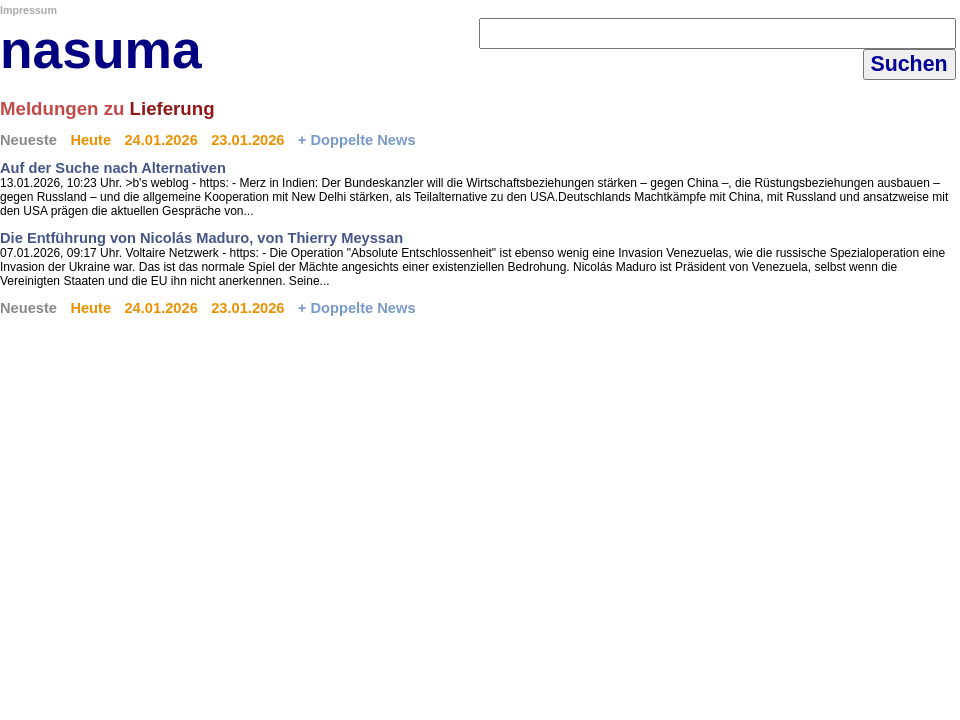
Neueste (28, 140)
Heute (90, 140)
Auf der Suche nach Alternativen (113, 168)
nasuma (101, 49)
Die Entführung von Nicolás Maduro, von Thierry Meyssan (201, 238)
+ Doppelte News (357, 140)
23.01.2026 (247, 140)
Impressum (28, 10)
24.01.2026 (160, 140)
